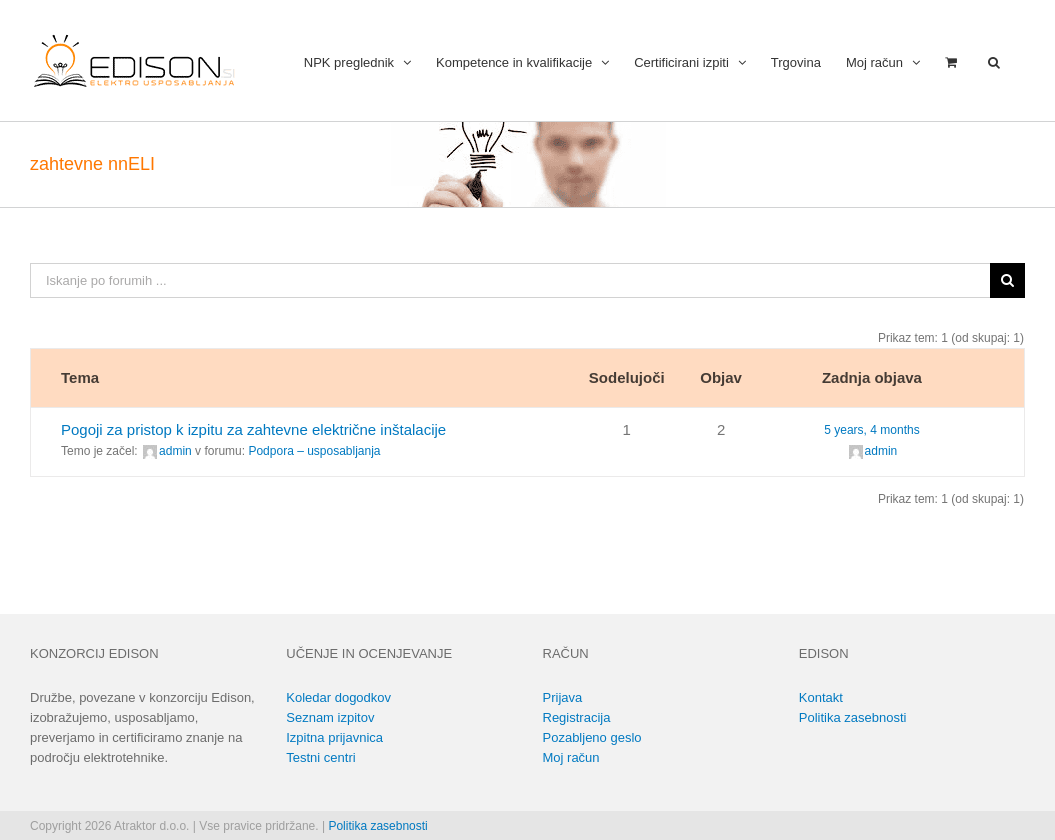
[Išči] (1007, 280)
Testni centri (320, 757)
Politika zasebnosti (853, 717)
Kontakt (821, 697)
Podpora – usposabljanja (314, 451)
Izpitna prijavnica (334, 737)
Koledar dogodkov (338, 697)
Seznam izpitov (330, 717)
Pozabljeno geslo (592, 737)
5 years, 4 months (871, 430)
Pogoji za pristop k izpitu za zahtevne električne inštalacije (253, 429)
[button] (994, 60)
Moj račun (571, 757)
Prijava (563, 697)
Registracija (577, 717)
